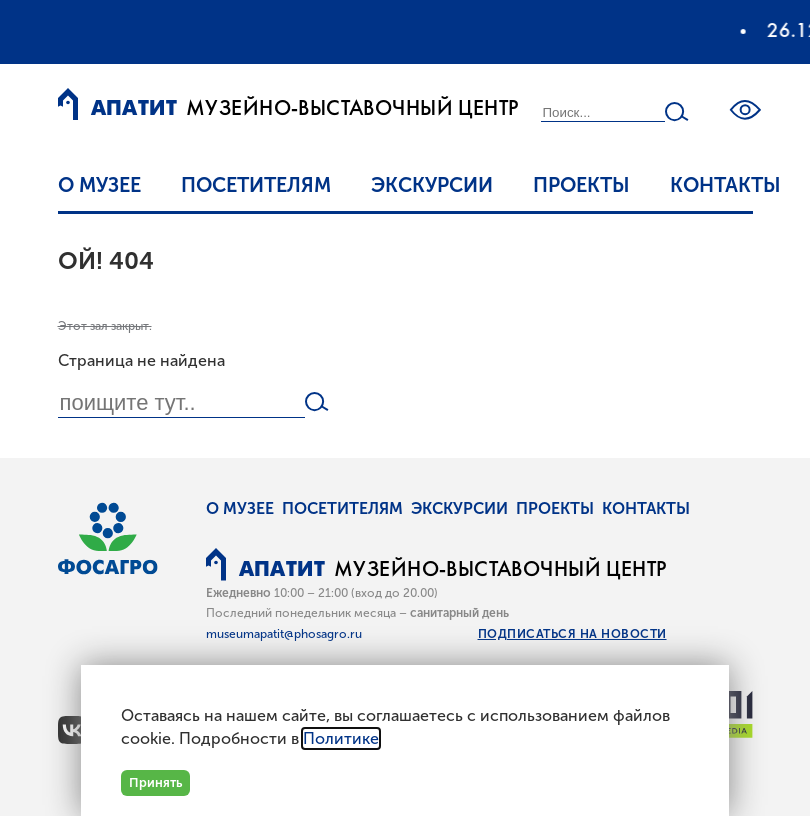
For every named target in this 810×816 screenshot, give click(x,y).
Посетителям (256, 185)
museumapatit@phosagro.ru (284, 634)
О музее (99, 185)
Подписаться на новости (572, 634)
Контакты (725, 185)
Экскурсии (432, 185)
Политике (341, 738)
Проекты (581, 185)
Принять (155, 782)
